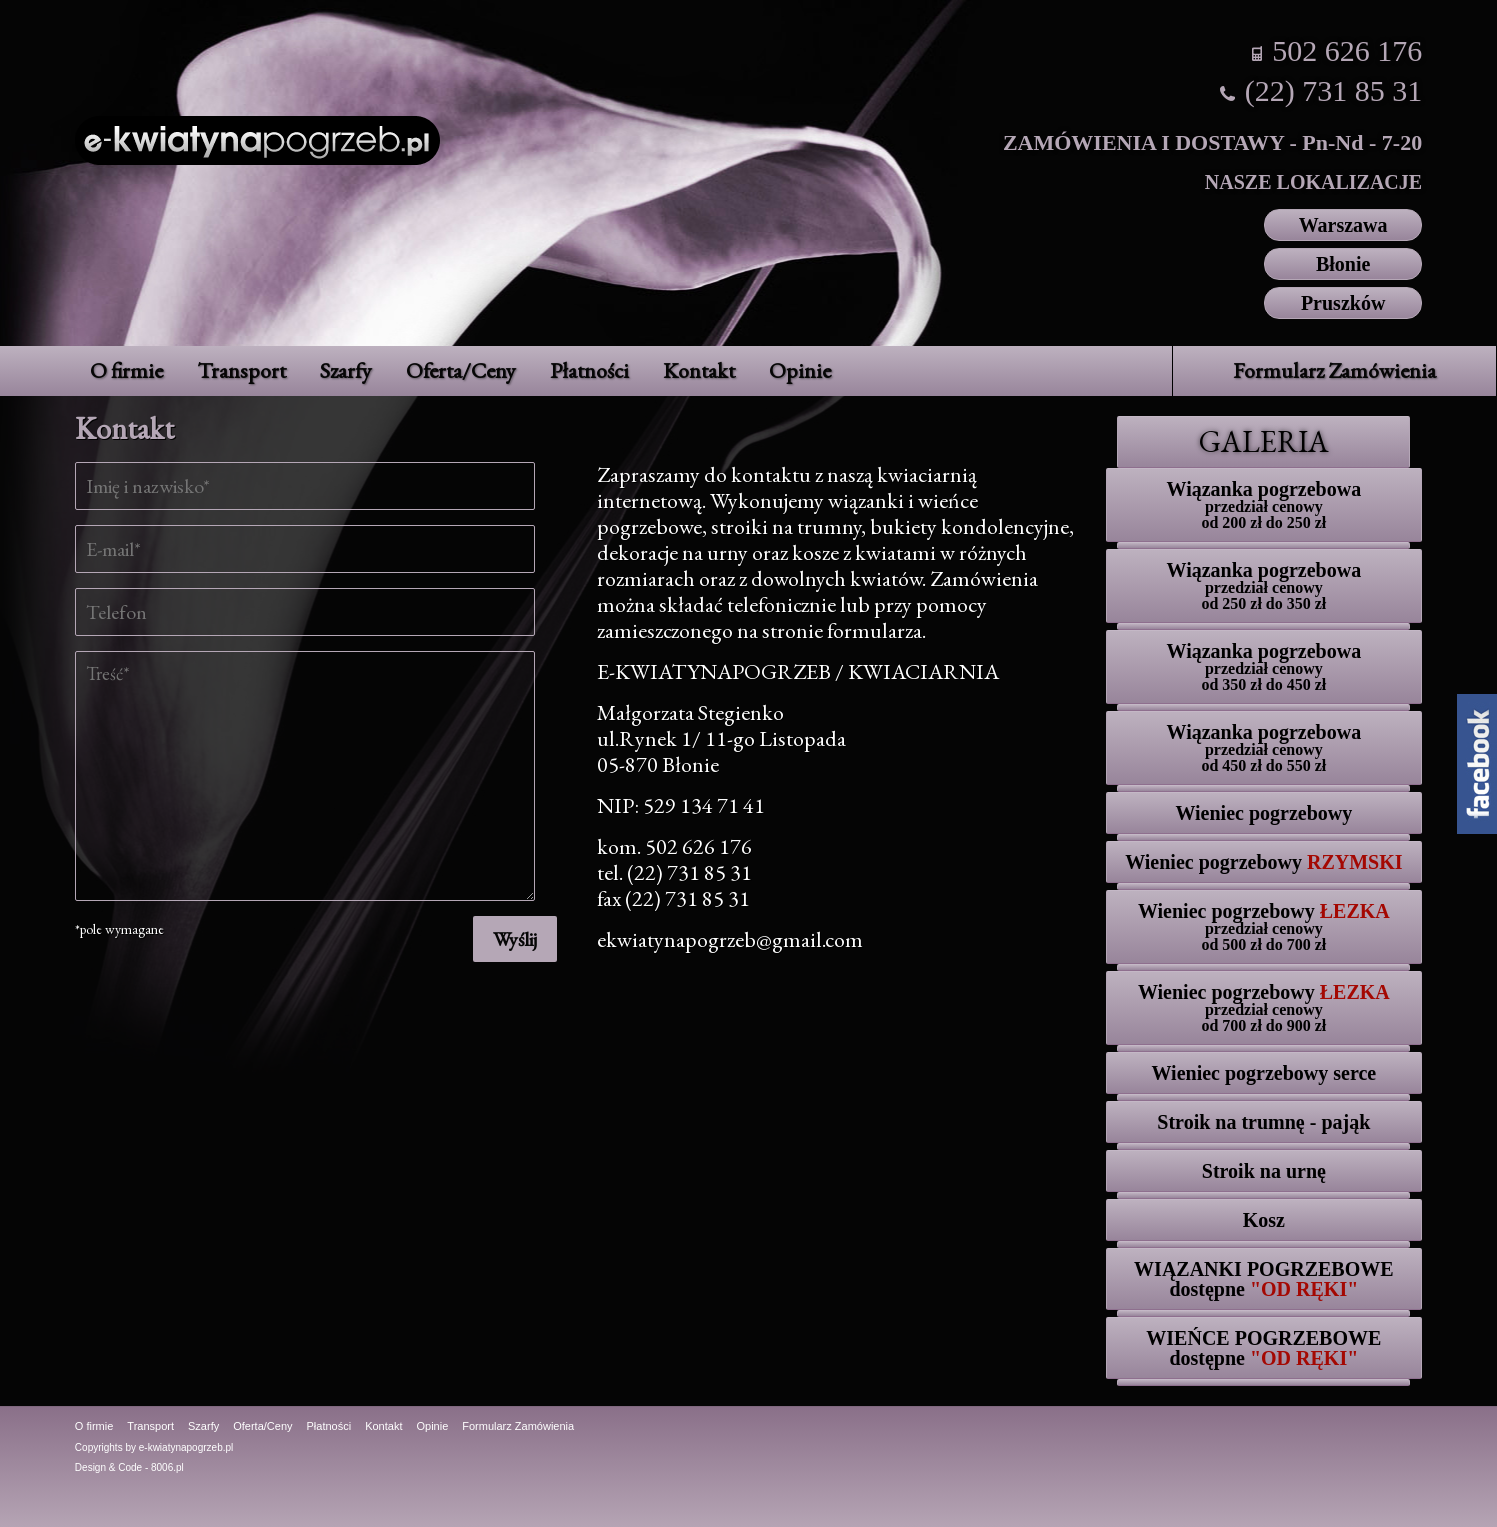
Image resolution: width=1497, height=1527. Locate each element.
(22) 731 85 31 (1333, 90)
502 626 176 (1347, 50)
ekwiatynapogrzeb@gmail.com (730, 939)
